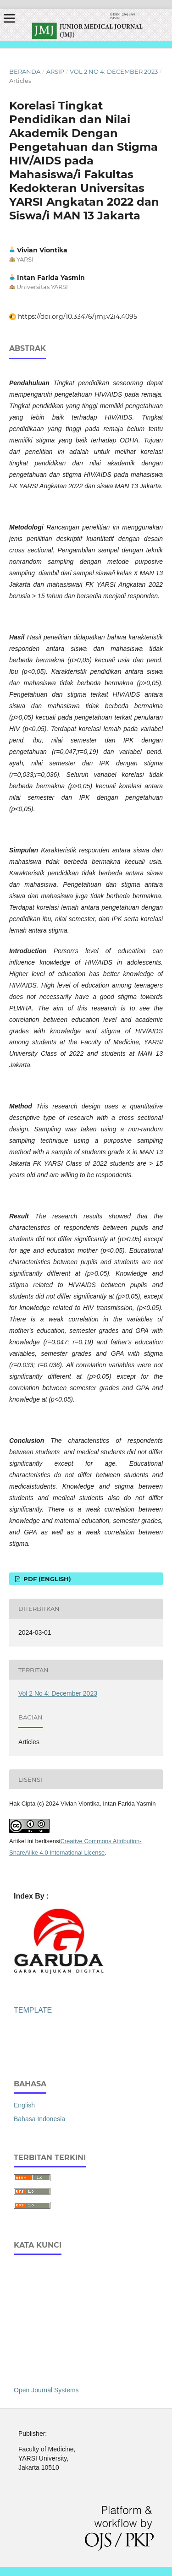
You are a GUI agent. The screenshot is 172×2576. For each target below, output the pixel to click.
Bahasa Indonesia (39, 2119)
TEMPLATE (33, 2010)
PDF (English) (46, 1579)
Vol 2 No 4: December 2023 (114, 71)
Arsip (55, 71)
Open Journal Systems (46, 2390)
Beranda (24, 71)
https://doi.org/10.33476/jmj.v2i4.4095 (77, 316)
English (24, 2105)
